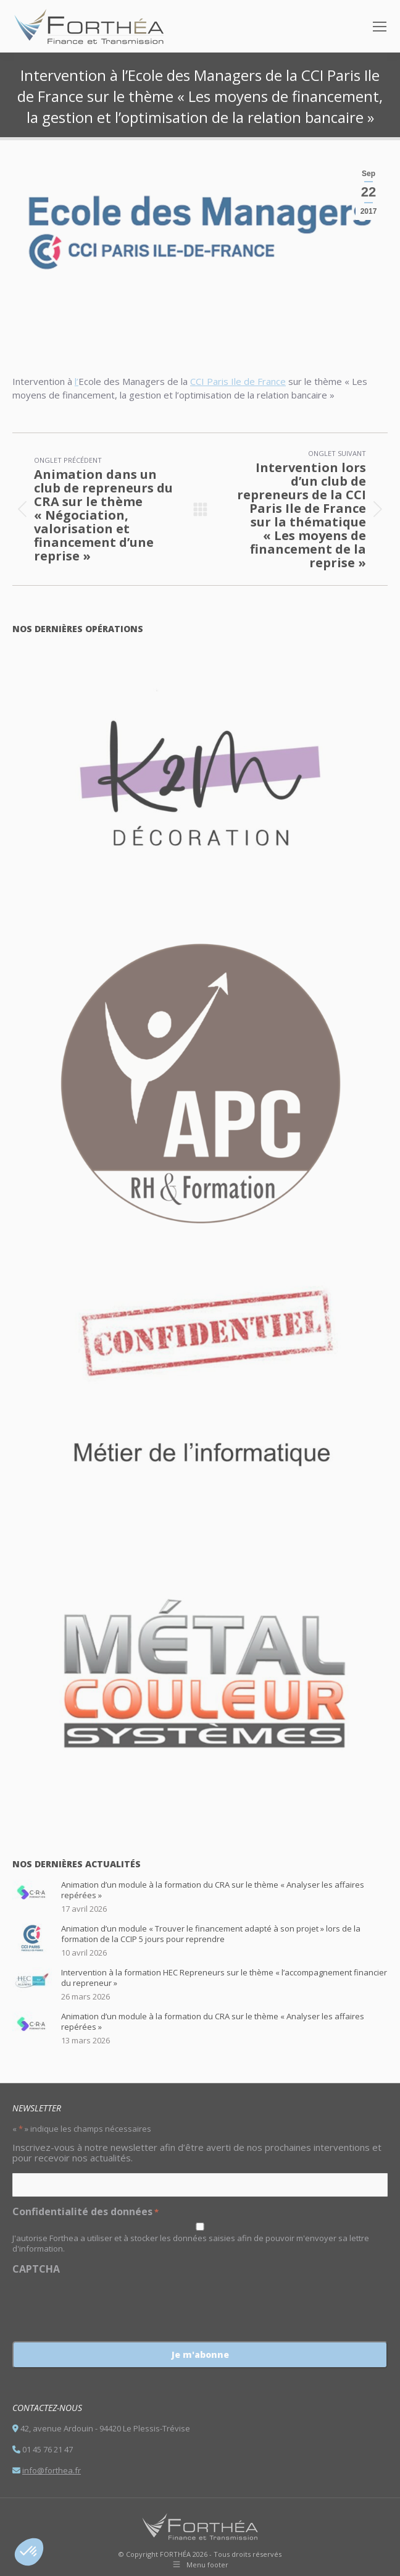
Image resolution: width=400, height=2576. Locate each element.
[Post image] (32, 1894)
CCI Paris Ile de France (238, 381)
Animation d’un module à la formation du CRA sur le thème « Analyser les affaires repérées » (212, 1890)
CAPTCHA (36, 2269)
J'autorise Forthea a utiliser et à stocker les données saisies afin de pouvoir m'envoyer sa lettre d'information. (190, 2243)
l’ (76, 381)
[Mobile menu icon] (380, 27)
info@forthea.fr (51, 2470)
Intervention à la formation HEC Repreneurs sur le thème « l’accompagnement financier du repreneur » (224, 1977)
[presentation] (106, 2303)
